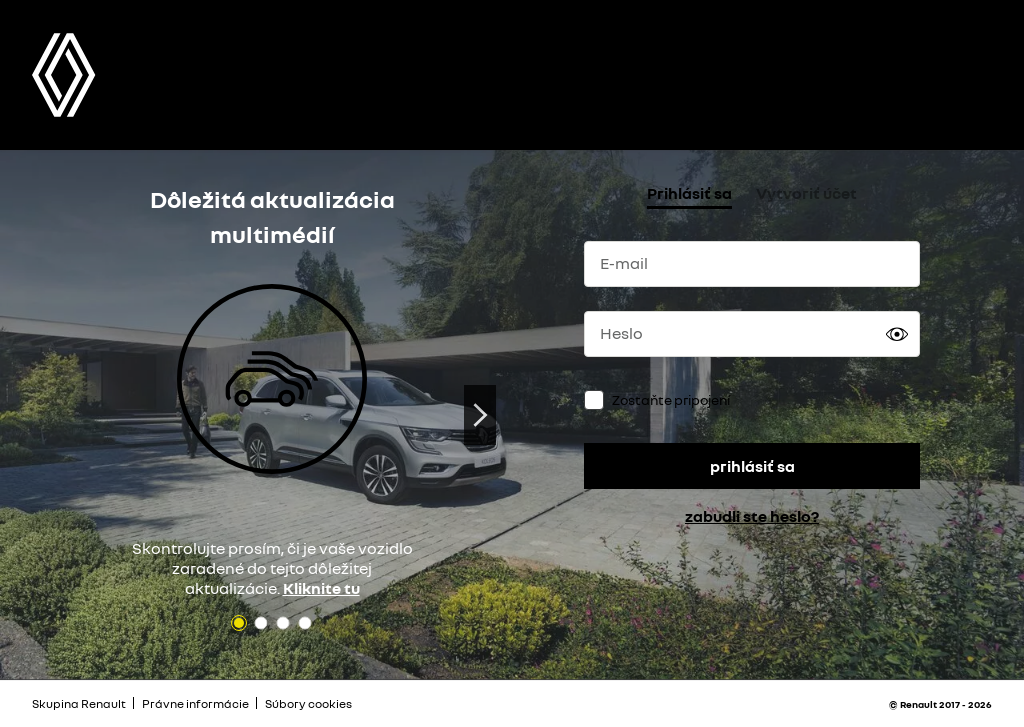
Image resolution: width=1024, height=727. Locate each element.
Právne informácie (195, 703)
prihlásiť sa (752, 466)
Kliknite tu (321, 588)
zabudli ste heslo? (752, 516)
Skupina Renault (79, 703)
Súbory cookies (308, 703)
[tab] (689, 195)
